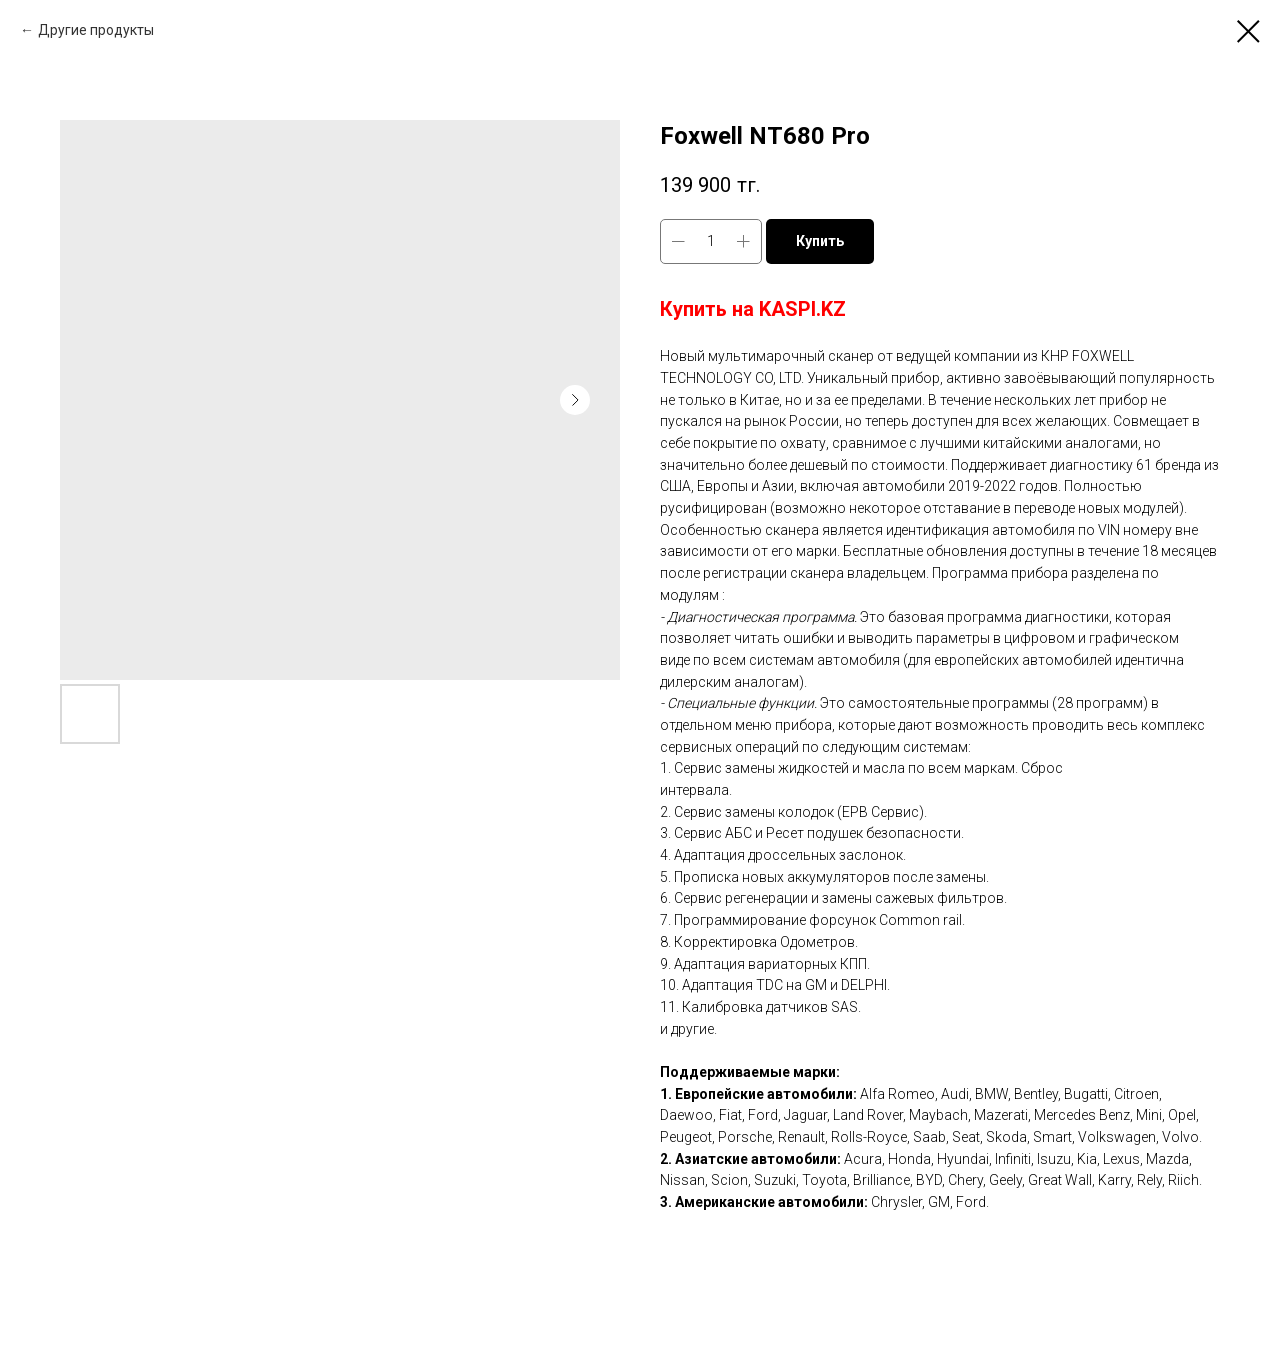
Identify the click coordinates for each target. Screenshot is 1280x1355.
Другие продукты (96, 30)
